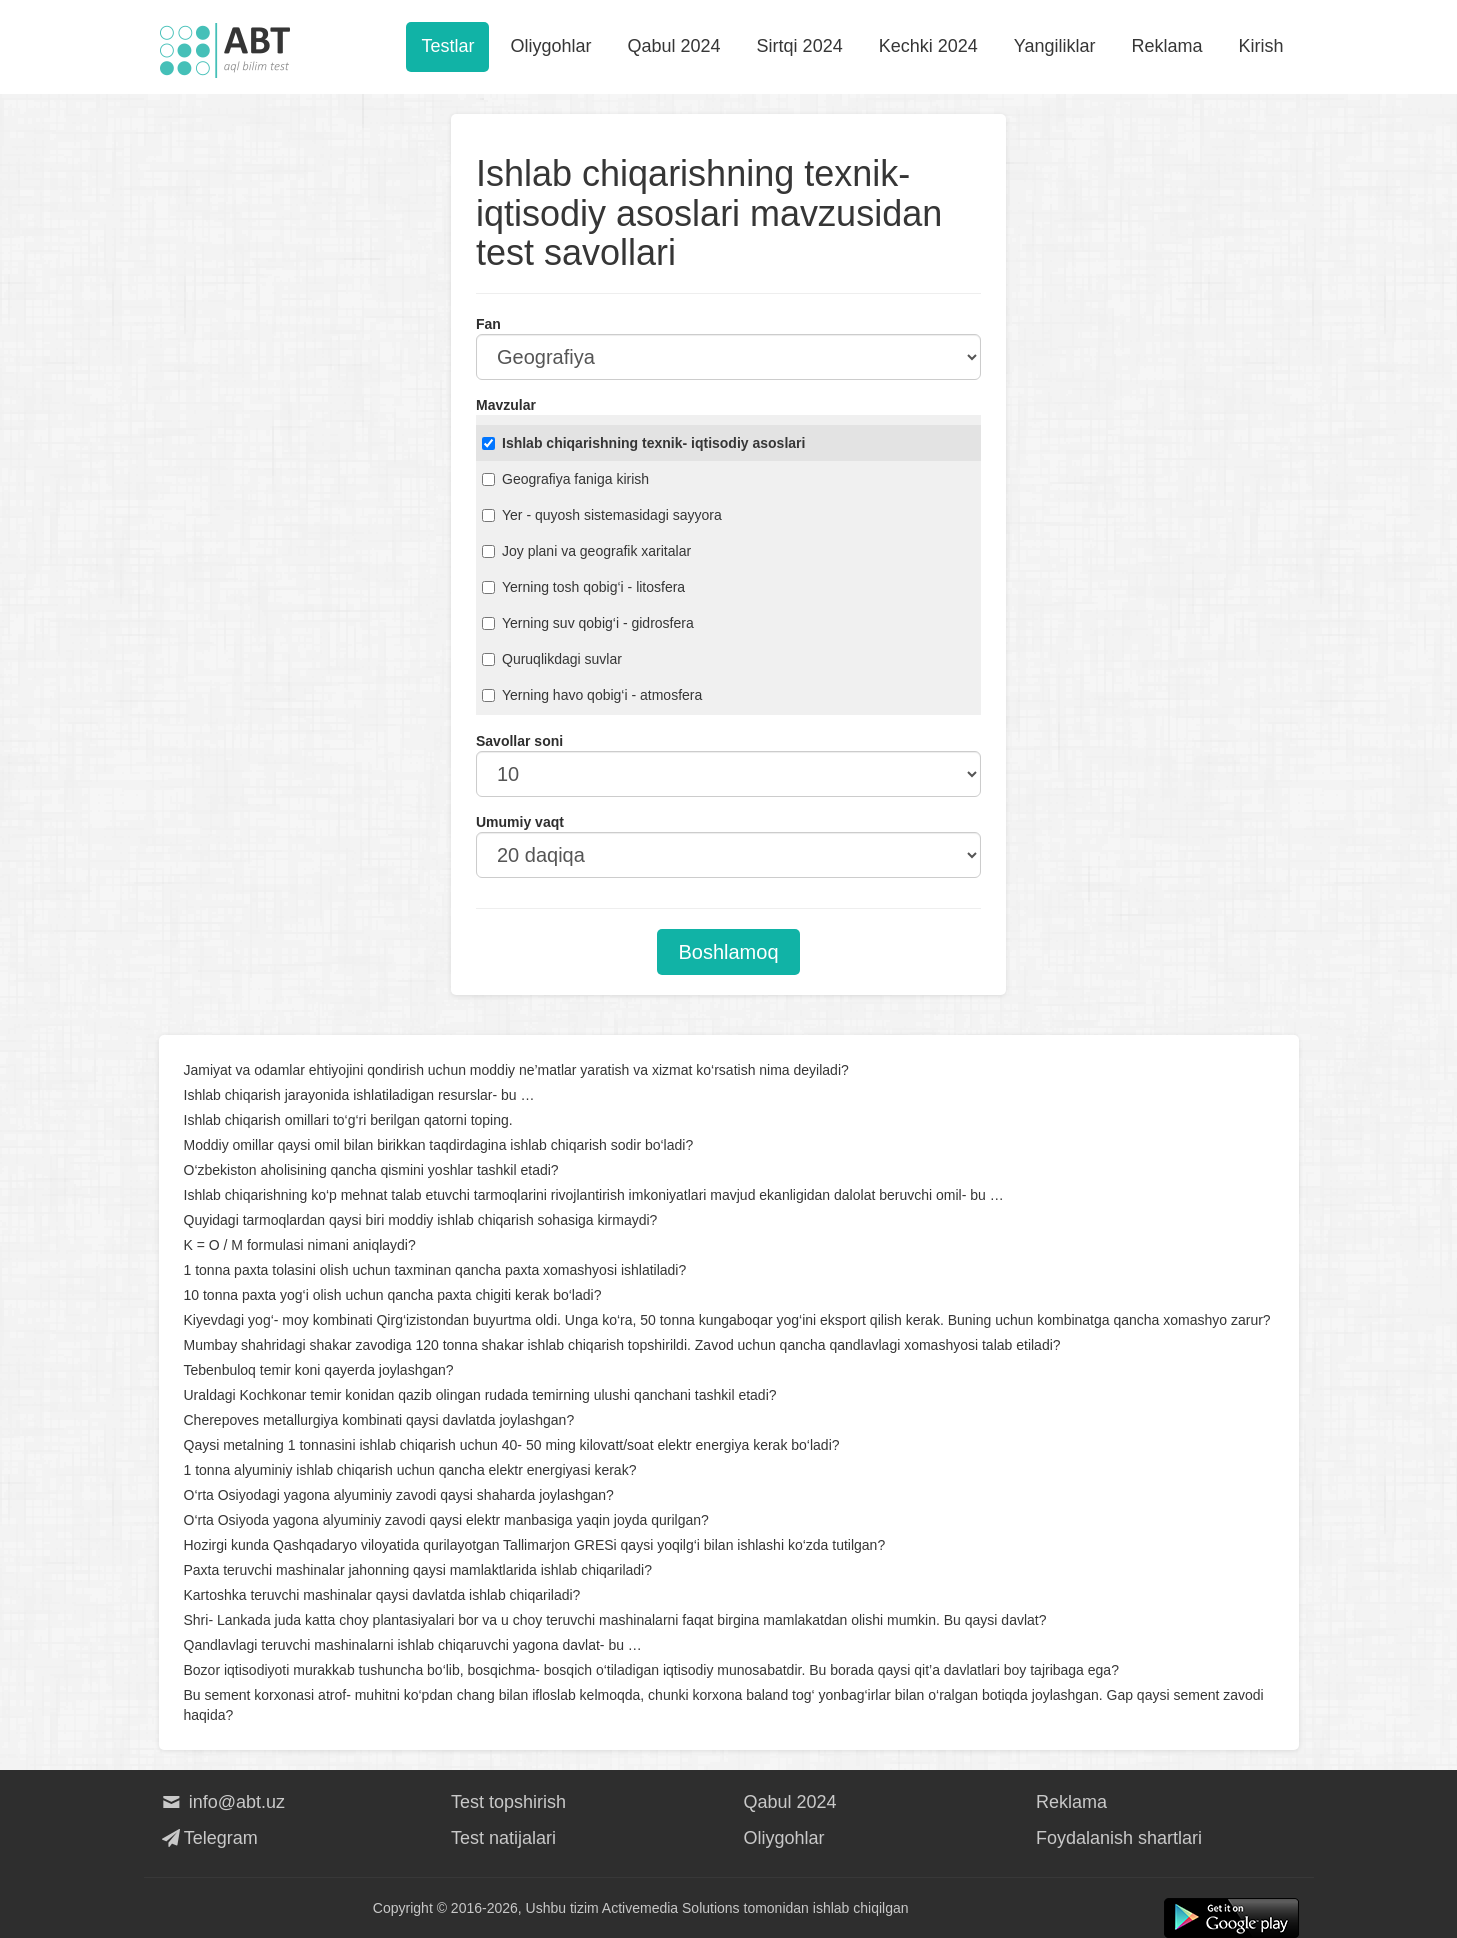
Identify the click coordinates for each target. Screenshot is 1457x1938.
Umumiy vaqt (520, 822)
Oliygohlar (550, 46)
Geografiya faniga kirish (565, 479)
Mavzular (506, 405)
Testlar (447, 46)
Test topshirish (508, 1802)
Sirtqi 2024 (800, 46)
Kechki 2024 (928, 46)
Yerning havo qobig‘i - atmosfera (592, 695)
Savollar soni (519, 741)
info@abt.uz (222, 1802)
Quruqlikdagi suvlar (552, 659)
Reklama (1166, 46)
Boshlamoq (728, 952)
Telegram (208, 1838)
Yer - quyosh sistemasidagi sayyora (602, 515)
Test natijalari (503, 1838)
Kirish (1260, 46)
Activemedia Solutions (671, 1908)
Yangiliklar (1055, 46)
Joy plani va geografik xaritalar (586, 551)
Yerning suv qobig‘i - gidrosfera (588, 623)
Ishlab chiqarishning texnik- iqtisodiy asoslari (643, 443)
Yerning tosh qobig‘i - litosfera (583, 587)
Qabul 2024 (674, 46)
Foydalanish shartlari (1119, 1838)
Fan (488, 324)
